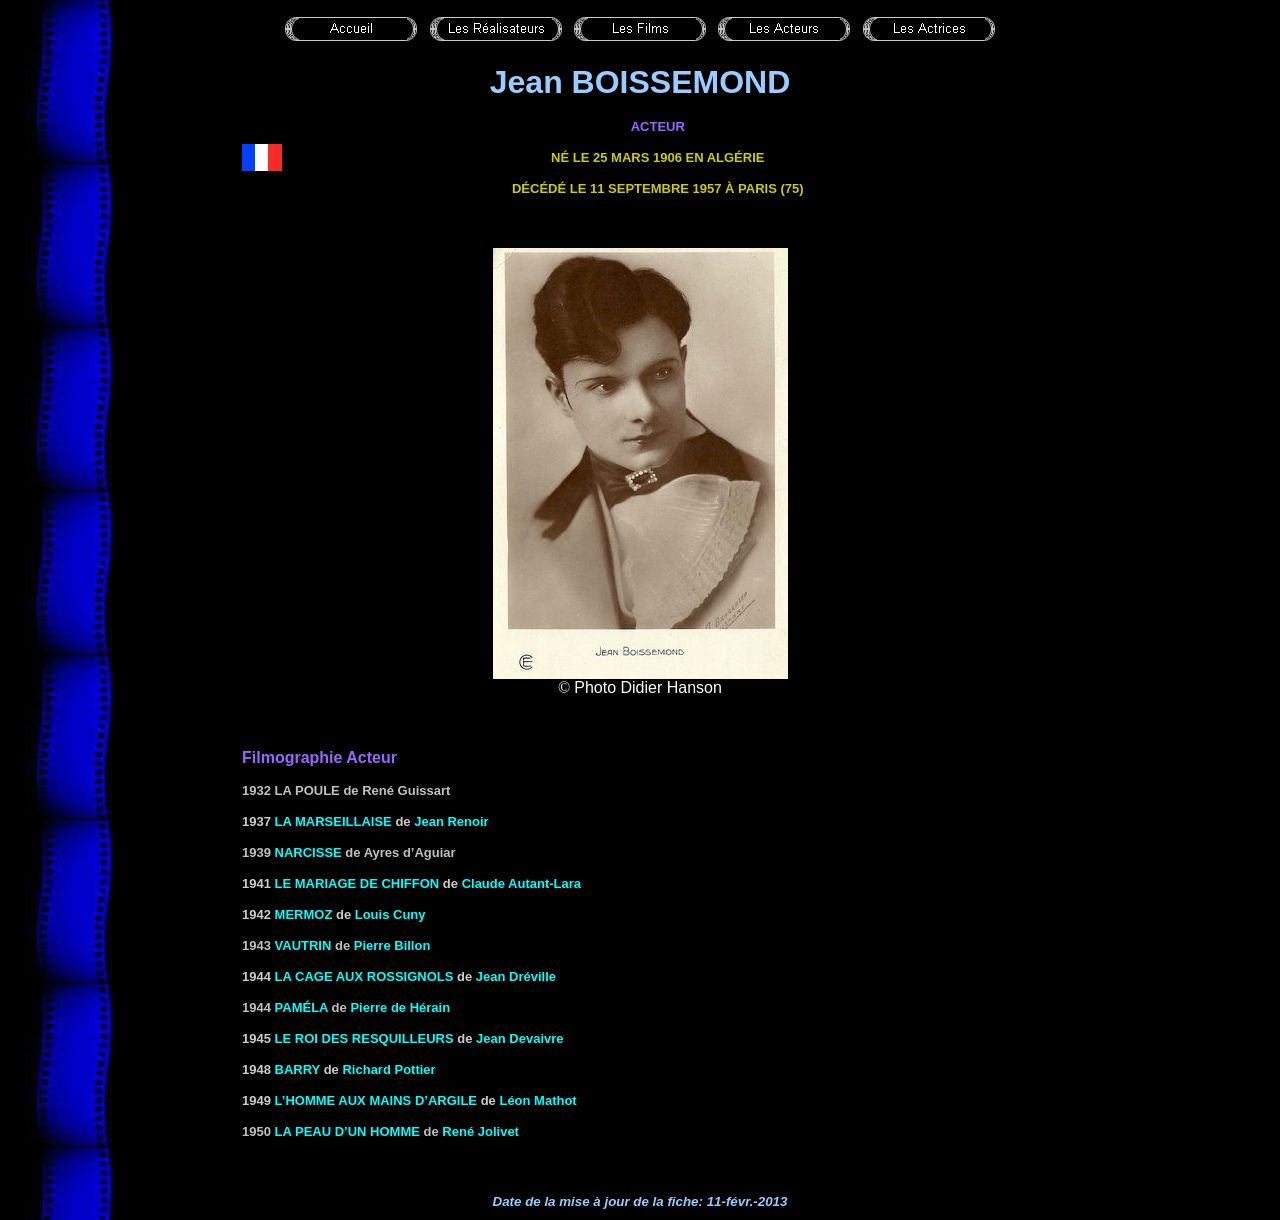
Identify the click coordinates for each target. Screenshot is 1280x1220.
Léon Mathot (537, 1100)
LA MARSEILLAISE (333, 821)
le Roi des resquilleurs (364, 1038)
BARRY (298, 1069)
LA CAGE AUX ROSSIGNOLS (364, 976)
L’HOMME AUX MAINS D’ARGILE (376, 1100)
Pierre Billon (392, 945)
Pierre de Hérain (400, 1007)
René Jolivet (480, 1131)
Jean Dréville (516, 976)
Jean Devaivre (519, 1038)
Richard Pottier (388, 1069)
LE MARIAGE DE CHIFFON (357, 883)
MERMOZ (304, 914)
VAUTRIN (303, 945)
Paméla (301, 1007)
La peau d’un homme (347, 1131)
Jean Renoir (451, 821)
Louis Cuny (390, 914)
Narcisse (308, 852)
